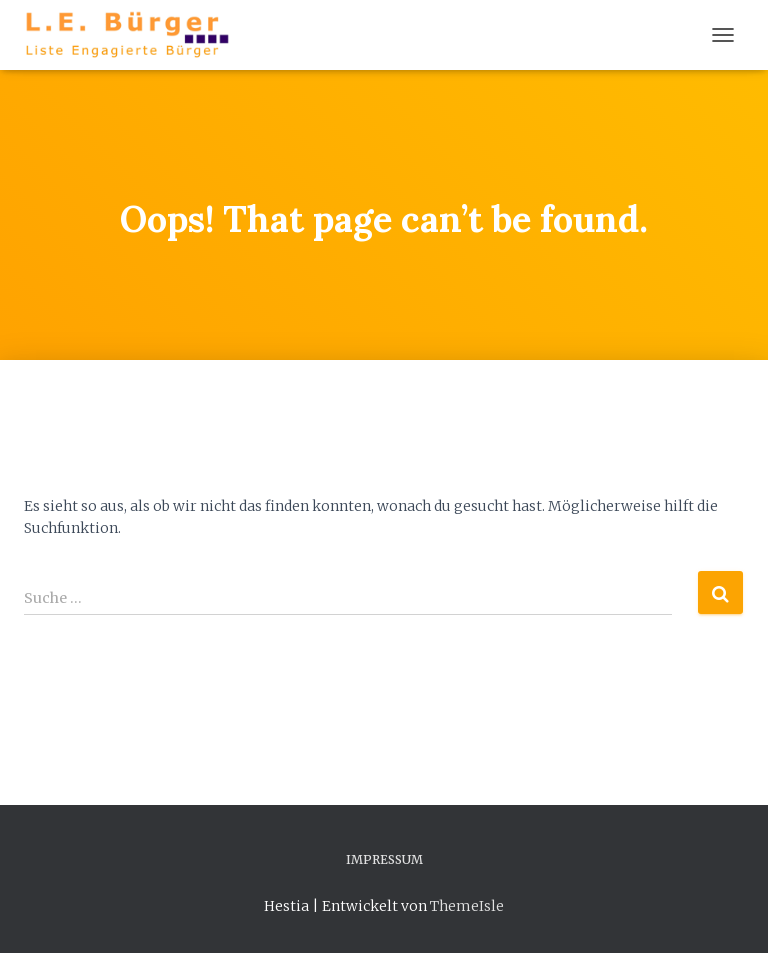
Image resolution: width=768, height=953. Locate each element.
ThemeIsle (467, 906)
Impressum (384, 859)
